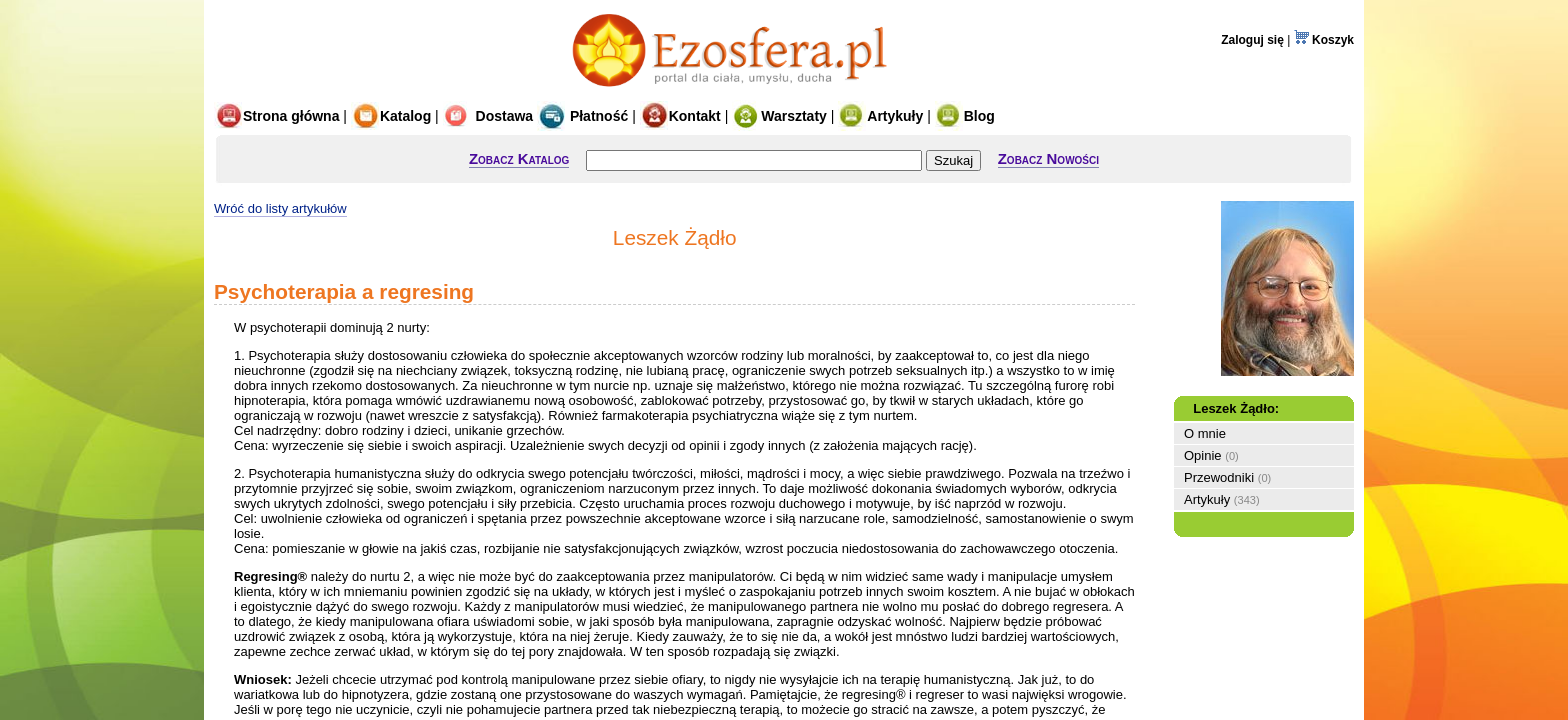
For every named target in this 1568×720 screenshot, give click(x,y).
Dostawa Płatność (536, 116)
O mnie (1205, 433)
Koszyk (1324, 40)
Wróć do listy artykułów (280, 208)
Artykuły (880, 116)
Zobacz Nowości (1048, 158)
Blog (965, 116)
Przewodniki (1219, 477)
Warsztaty (779, 116)
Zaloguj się (1252, 40)
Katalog (391, 116)
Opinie (1203, 455)
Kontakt (680, 116)
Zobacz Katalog (519, 158)
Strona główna (276, 116)
